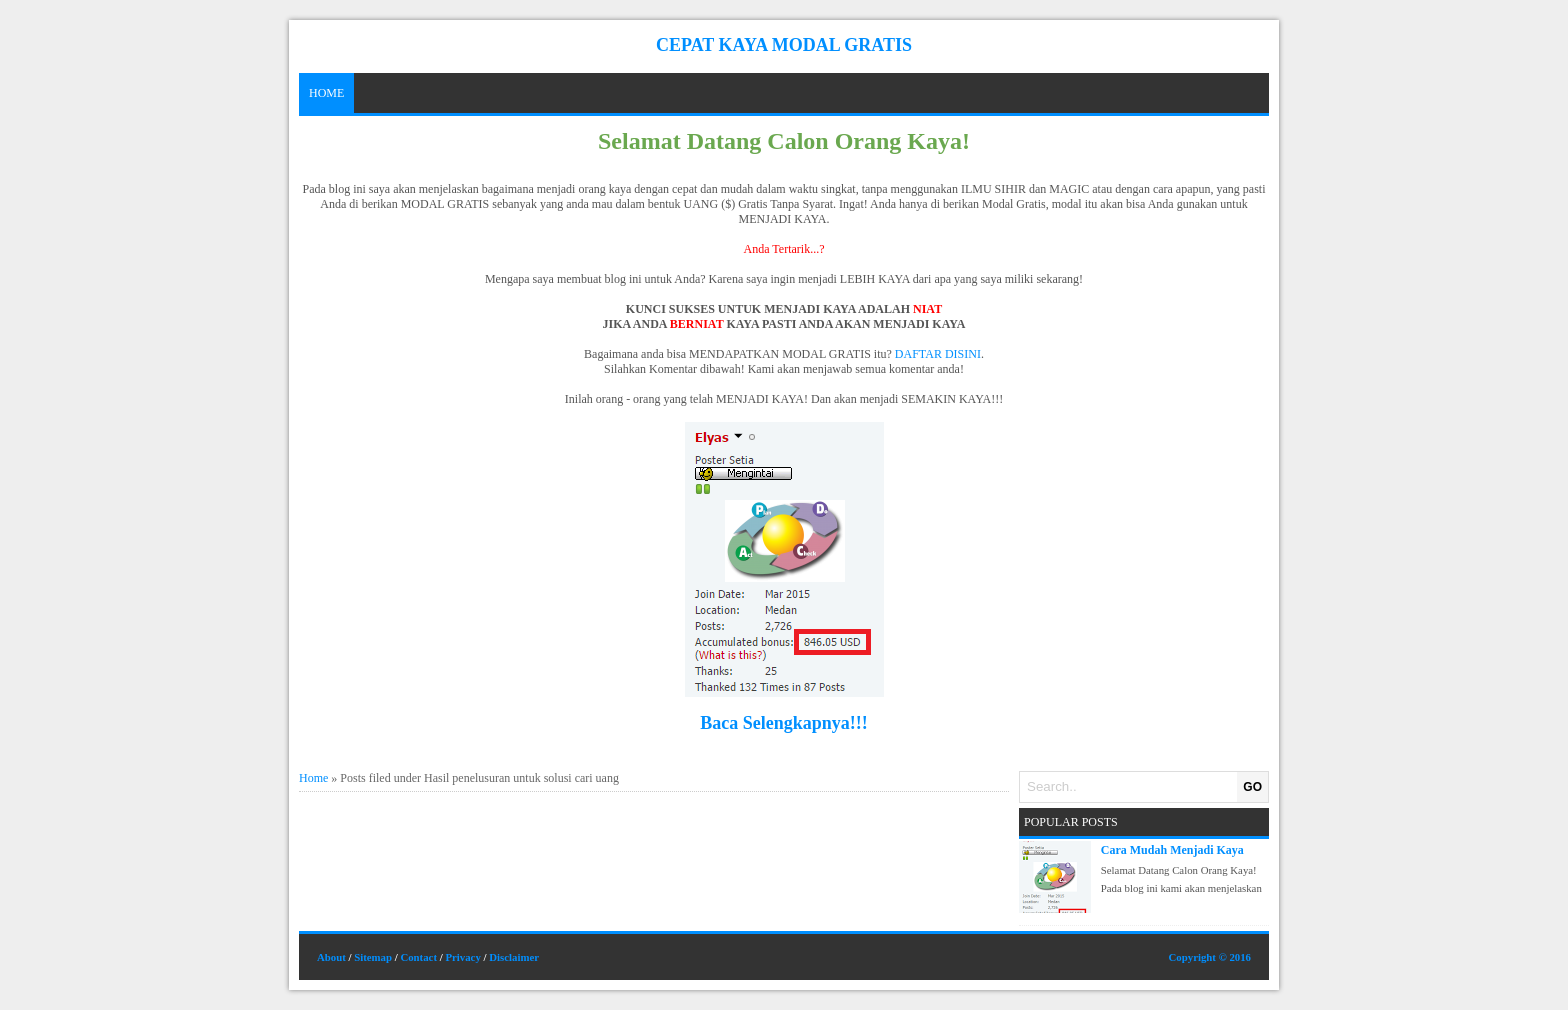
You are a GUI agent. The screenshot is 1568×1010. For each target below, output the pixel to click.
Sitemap (373, 957)
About (331, 957)
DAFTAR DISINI (938, 354)
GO (1252, 787)
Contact (418, 957)
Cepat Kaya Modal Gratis (784, 45)
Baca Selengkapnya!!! (784, 723)
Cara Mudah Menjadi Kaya (1172, 850)
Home (326, 93)
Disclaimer (514, 957)
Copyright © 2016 (1210, 957)
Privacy (462, 957)
